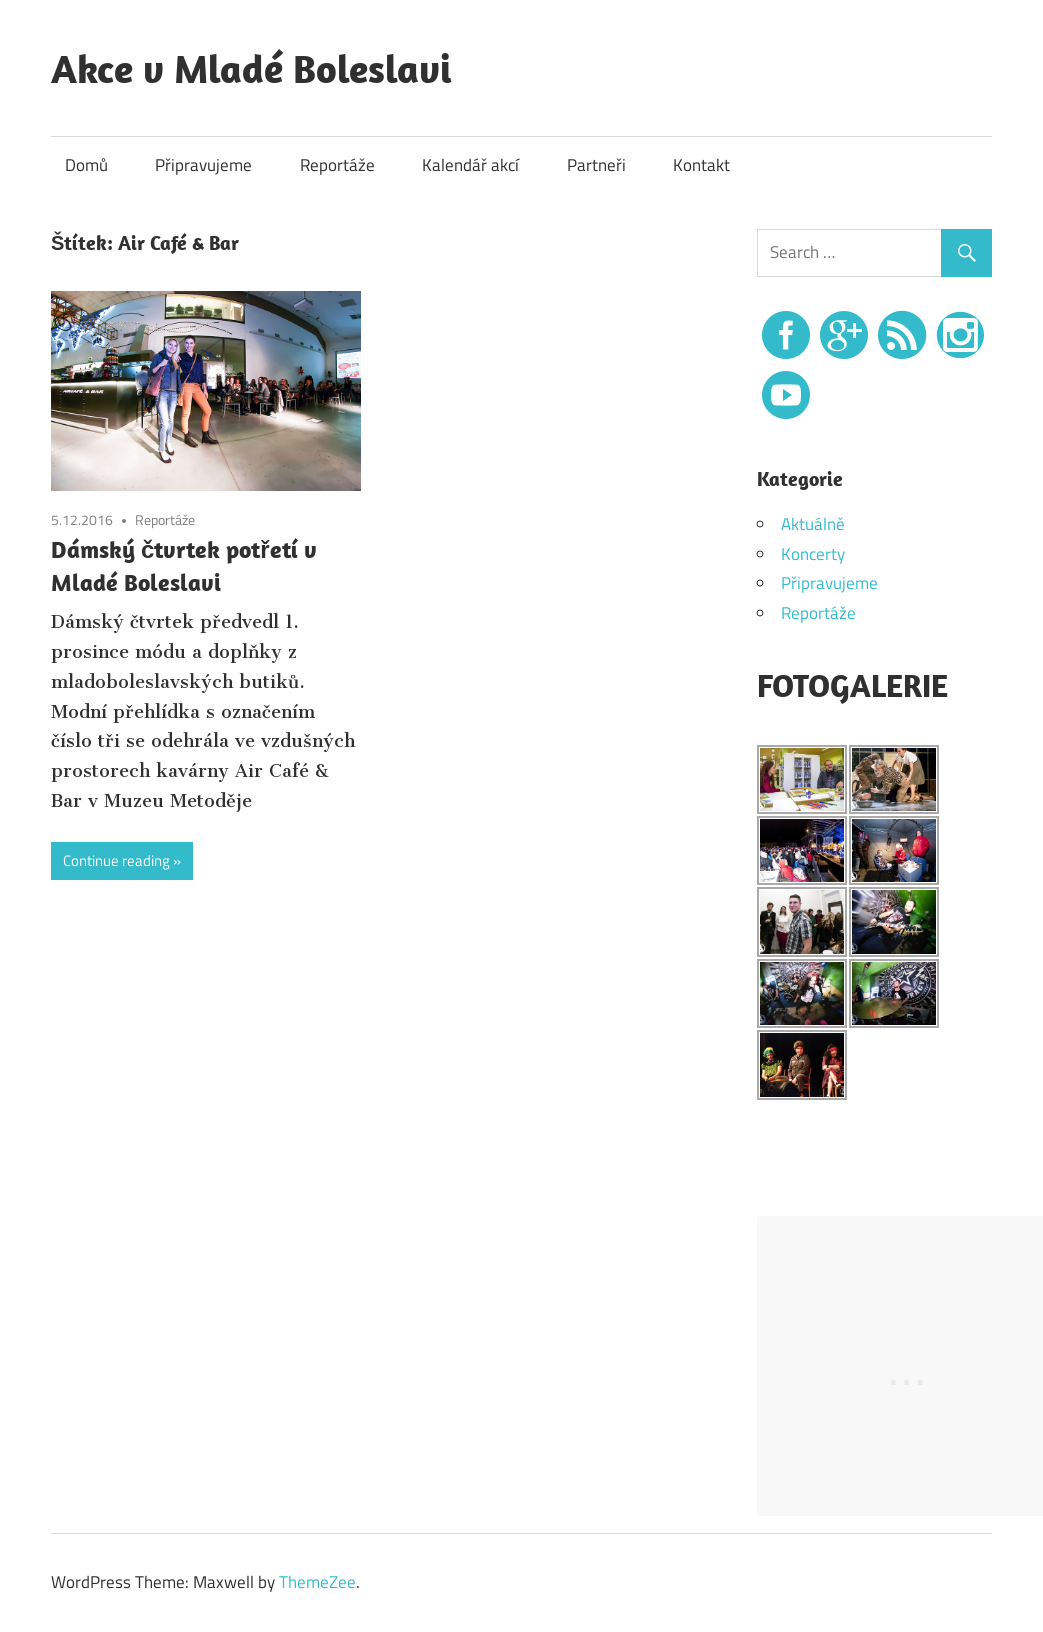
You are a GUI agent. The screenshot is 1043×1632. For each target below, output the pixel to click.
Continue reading (116, 860)
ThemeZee (317, 1582)
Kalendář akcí (470, 165)
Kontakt (701, 165)
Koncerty (813, 554)
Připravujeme (203, 165)
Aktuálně (813, 524)
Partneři (596, 165)
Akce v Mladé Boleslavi (251, 68)
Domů (86, 165)
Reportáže (337, 165)
